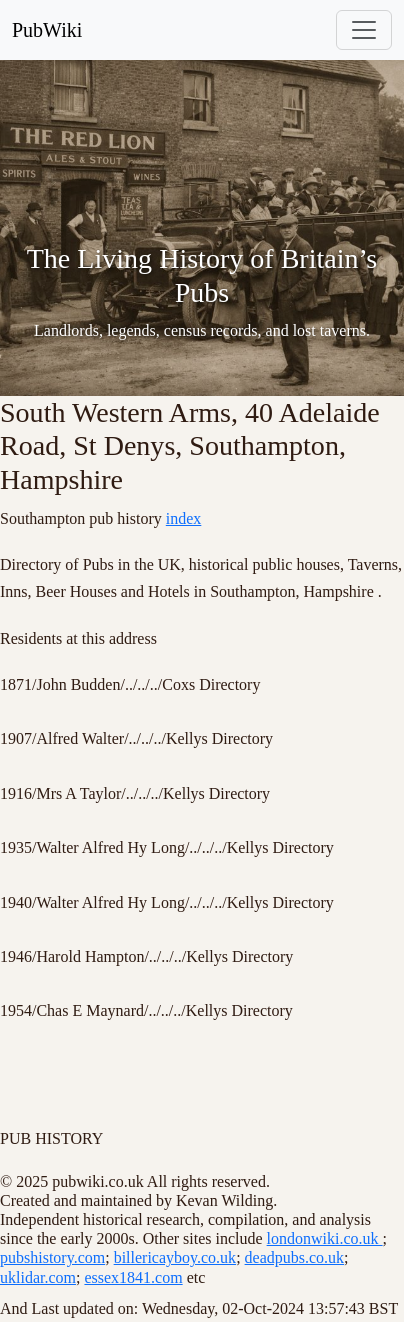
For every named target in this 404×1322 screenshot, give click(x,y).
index (184, 518)
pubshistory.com (52, 1257)
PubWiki (47, 30)
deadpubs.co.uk (295, 1257)
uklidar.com (38, 1277)
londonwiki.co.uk (325, 1238)
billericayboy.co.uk (175, 1257)
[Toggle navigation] (364, 30)
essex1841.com (133, 1277)
